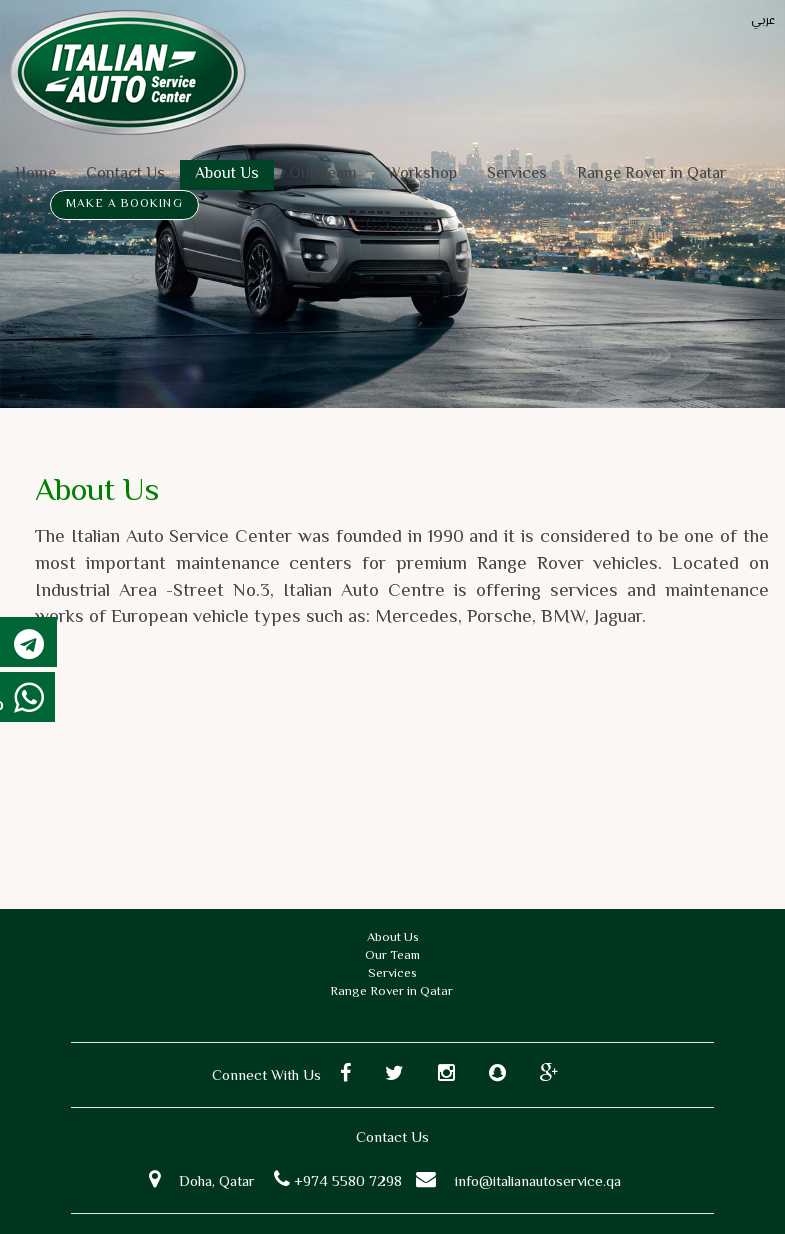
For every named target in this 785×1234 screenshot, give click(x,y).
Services (517, 174)
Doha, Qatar (217, 1182)
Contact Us (125, 174)
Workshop (422, 174)
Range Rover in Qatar (651, 174)
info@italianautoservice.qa (538, 1182)
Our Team (323, 174)
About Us (227, 174)
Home (35, 174)
